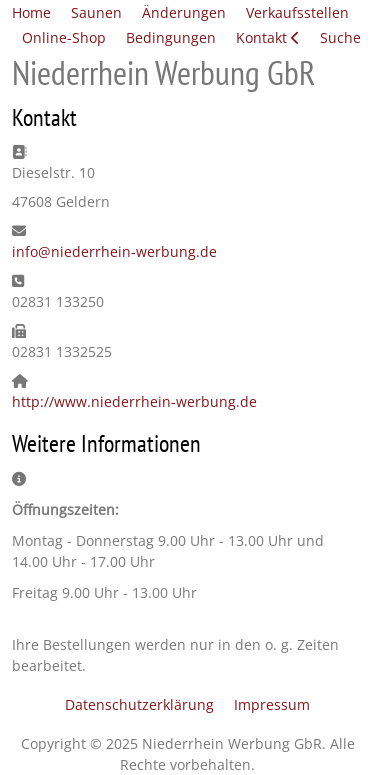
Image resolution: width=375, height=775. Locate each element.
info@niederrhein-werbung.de (114, 251)
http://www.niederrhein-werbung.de (134, 401)
